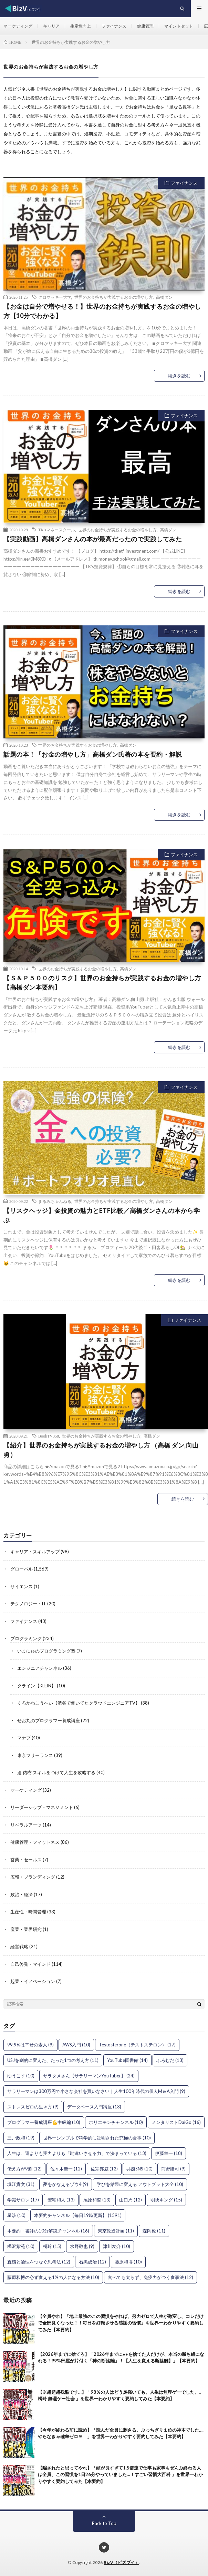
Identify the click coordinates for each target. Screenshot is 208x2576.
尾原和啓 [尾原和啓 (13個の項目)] (97, 2199)
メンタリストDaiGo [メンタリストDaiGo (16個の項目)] (176, 2122)
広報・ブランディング (32, 1877)
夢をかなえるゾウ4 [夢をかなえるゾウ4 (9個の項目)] (65, 2184)
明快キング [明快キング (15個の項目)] (166, 2199)
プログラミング (26, 1638)
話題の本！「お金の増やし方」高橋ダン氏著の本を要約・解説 (92, 754)
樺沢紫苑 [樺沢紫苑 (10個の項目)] (20, 2246)
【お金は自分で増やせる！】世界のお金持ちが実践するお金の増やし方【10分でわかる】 (102, 311)
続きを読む (179, 375)
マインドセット (178, 26)
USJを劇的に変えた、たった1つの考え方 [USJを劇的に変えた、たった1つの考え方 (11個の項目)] (52, 2060)
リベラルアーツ (26, 1825)
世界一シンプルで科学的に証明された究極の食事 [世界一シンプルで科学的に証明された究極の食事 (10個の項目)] (97, 2137)
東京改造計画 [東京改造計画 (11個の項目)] (116, 2230)
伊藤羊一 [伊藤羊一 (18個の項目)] (168, 2153)
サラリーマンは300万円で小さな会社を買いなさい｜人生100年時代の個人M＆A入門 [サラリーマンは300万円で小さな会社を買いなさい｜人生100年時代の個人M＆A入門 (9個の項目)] (96, 2091)
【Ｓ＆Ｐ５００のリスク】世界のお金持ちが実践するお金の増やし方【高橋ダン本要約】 (102, 982)
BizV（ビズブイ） (121, 2562)
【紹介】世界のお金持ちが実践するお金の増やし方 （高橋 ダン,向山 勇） (101, 1449)
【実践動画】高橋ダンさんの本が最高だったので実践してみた (92, 539)
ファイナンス (114, 26)
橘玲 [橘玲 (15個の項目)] (52, 2246)
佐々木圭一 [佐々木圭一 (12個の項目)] (66, 2168)
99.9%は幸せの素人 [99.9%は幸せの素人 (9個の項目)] (30, 2044)
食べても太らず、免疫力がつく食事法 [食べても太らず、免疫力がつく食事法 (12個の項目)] (150, 2277)
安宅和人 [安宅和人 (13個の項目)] (61, 2199)
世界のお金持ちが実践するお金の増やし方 (113, 297)
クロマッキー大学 (54, 297)
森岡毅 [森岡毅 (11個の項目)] (154, 2230)
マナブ (24, 1737)
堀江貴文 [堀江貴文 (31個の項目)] (20, 2184)
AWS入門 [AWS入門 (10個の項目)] (76, 2044)
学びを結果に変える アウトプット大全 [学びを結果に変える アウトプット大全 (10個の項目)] (140, 2184)
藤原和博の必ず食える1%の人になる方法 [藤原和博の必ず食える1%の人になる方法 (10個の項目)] (53, 2277)
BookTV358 (48, 1436)
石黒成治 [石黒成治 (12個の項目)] (92, 2262)
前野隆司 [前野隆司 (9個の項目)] (173, 2168)
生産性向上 (80, 26)
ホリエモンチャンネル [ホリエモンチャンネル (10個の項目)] (116, 2122)
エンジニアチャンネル (39, 1668)
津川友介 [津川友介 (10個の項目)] (116, 2246)
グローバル (21, 1569)
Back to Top (104, 2523)
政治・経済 (21, 1894)
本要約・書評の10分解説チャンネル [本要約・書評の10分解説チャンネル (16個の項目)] (48, 2230)
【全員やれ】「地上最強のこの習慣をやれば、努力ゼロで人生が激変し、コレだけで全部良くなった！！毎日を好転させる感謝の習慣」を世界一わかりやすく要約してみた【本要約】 (121, 2322)
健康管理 (145, 26)
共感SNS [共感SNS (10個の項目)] (139, 2168)
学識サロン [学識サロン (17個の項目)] (23, 2199)
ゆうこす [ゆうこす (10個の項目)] (20, 2075)
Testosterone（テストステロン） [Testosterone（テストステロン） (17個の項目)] (137, 2044)
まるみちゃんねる (54, 1201)
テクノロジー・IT (28, 1603)
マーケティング (17, 26)
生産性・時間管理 (28, 1911)
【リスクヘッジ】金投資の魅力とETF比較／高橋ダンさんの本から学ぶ (101, 1215)
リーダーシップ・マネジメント (41, 1807)
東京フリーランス (35, 1755)
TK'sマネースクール (56, 530)
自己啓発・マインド (30, 1964)
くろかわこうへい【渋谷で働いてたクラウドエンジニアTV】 (78, 1703)
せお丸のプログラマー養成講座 (48, 1720)
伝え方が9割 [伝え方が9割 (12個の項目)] (24, 2168)
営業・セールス (26, 1859)
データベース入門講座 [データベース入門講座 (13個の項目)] (94, 2106)
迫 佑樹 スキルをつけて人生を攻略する (56, 1772)
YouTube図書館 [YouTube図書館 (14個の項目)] (127, 2060)
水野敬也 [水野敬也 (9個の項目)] (82, 2246)
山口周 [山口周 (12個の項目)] (130, 2199)
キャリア (51, 26)
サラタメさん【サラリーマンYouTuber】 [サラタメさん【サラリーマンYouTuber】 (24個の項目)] (89, 2075)
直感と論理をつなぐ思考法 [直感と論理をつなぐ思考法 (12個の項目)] (38, 2262)
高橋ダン (164, 297)
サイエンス (21, 1586)
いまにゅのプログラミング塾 (46, 1651)
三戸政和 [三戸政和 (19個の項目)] (20, 2137)
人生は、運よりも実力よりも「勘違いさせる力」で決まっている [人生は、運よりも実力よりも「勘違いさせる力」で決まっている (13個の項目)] (76, 2153)
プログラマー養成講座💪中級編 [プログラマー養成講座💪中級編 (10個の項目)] (43, 2122)
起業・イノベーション (32, 1981)
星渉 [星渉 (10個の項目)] (16, 2215)
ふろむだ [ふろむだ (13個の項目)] (170, 2060)
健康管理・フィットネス (35, 1842)
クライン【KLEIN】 (36, 1685)
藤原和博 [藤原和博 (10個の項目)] (128, 2262)
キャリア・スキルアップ (35, 1551)
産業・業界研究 (26, 1929)
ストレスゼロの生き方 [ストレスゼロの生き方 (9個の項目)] (33, 2106)
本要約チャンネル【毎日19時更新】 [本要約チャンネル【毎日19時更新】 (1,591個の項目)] (78, 2215)
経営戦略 (19, 1946)
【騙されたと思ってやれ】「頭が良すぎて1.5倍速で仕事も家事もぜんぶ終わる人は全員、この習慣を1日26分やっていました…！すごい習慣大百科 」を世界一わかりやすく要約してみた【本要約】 (120, 2474)
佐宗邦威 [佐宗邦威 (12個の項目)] (104, 2168)
